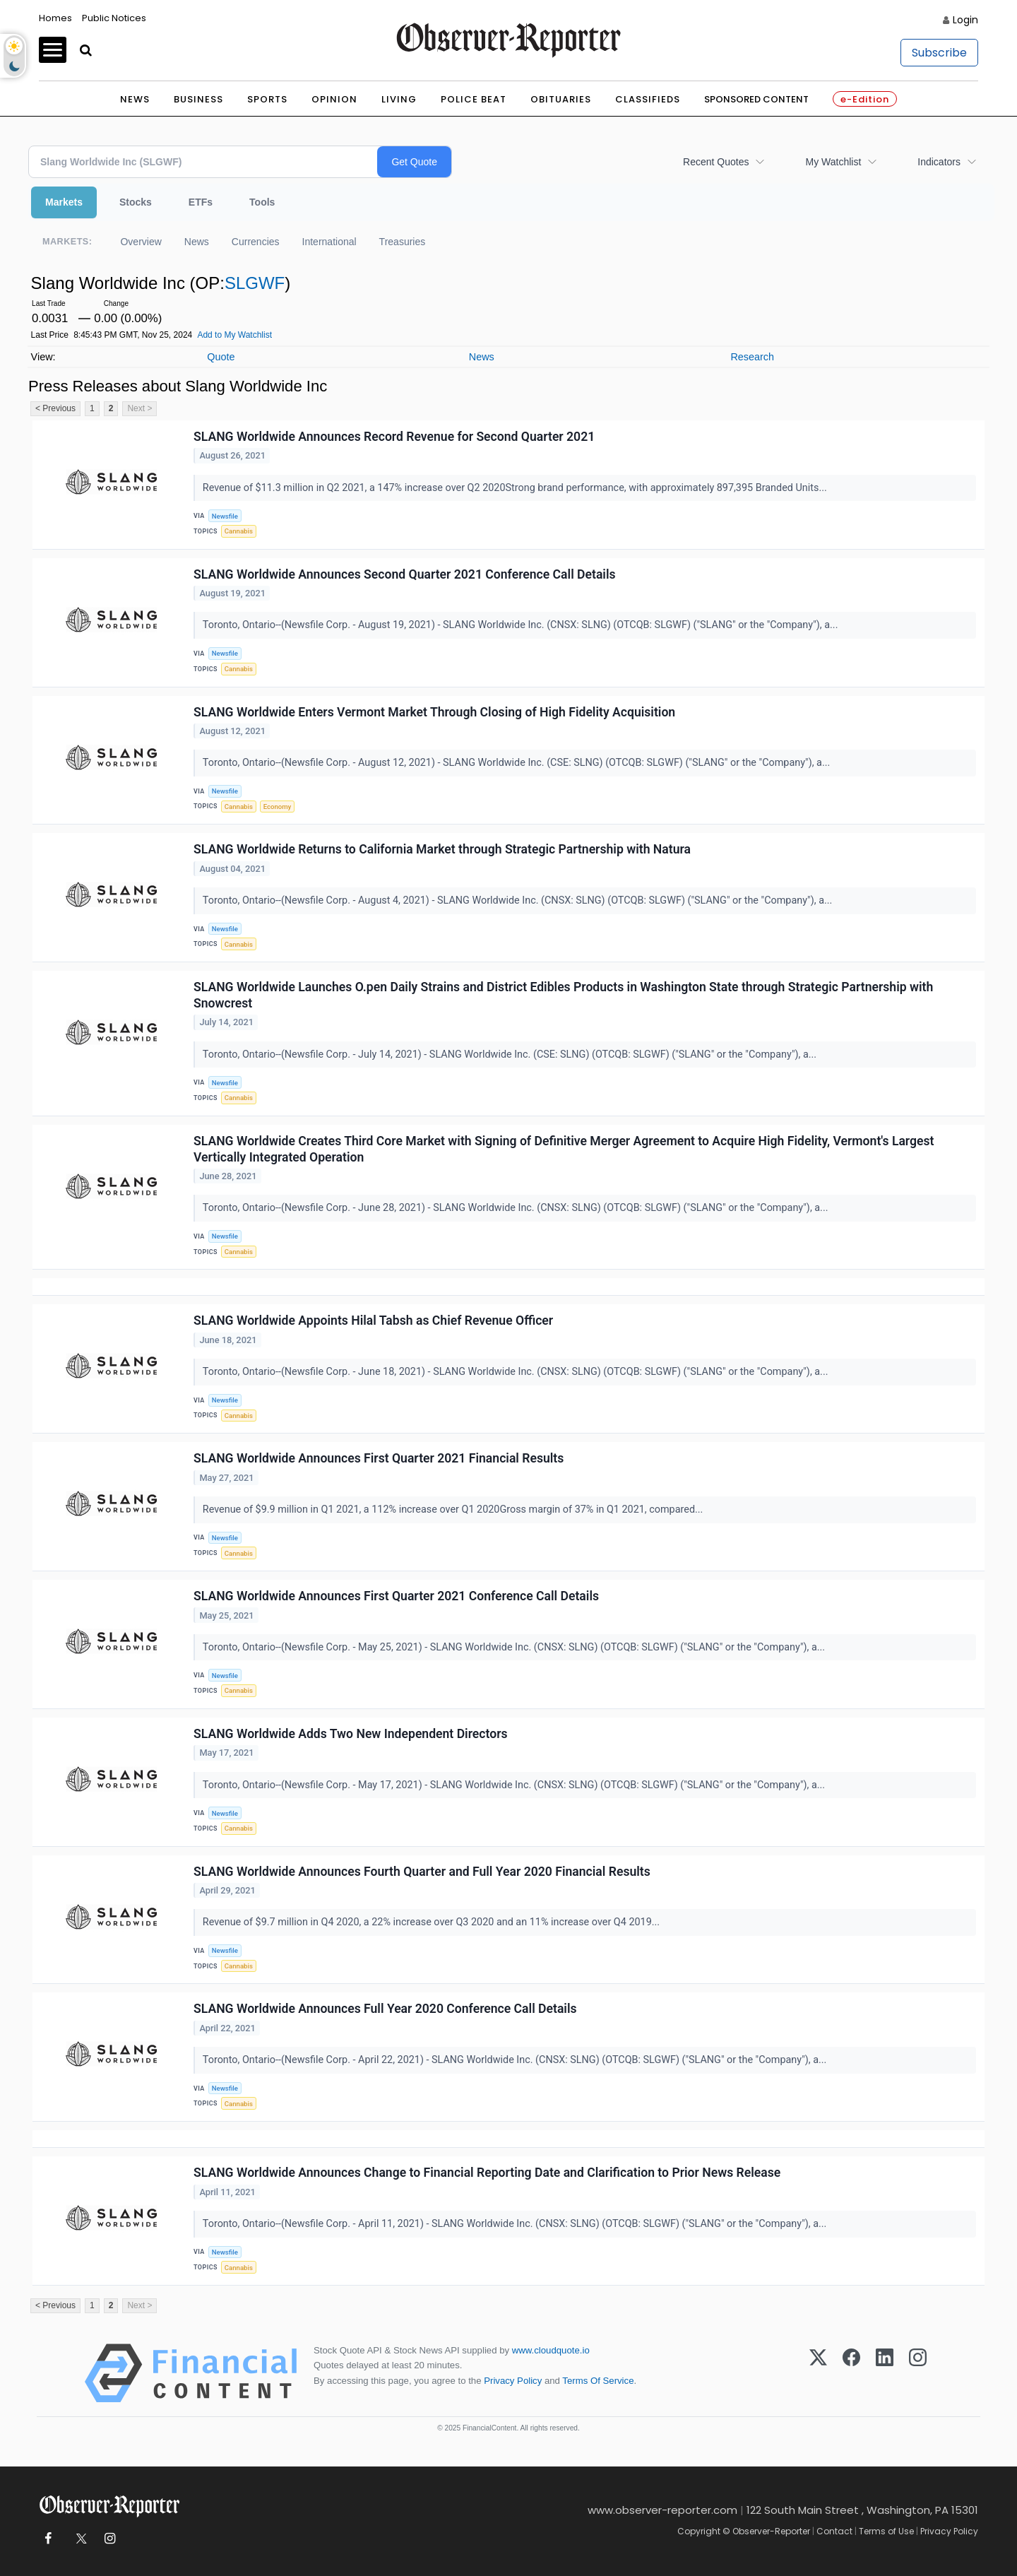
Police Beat (473, 99)
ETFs (201, 202)
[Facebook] (851, 2373)
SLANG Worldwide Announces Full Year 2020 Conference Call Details (385, 2009)
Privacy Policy (513, 2380)
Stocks (135, 202)
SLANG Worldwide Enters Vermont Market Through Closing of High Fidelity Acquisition (434, 712)
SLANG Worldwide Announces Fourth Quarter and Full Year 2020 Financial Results (422, 1872)
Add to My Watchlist (234, 335)
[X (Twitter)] (818, 2373)
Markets (64, 202)
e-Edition (864, 99)
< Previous (55, 408)
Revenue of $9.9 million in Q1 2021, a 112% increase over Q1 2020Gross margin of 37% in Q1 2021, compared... (454, 1509)
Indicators (939, 161)
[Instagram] (917, 2373)
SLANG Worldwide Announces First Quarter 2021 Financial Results (379, 1458)
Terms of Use (886, 2531)
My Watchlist (833, 161)
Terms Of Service (598, 2380)
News (135, 99)
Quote (220, 356)
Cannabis (239, 531)
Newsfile (225, 516)
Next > (139, 408)
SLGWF (255, 283)
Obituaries (560, 99)
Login (965, 20)
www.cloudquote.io (551, 2350)
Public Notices (114, 18)
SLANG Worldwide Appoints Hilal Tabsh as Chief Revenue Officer (373, 1320)
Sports (267, 99)
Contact (834, 2531)
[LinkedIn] (884, 2373)
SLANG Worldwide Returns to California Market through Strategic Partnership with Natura (442, 849)
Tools (262, 202)
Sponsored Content (756, 99)
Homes (55, 18)
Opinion (334, 99)
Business (198, 99)
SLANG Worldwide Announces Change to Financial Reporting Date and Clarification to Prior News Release (487, 2173)
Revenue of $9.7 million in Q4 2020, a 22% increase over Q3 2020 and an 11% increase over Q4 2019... (432, 1922)
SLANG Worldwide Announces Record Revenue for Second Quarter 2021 (394, 437)
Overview (140, 241)
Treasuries (402, 241)
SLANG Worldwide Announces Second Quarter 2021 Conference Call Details (405, 574)
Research (752, 356)
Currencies (256, 241)
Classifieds (647, 99)
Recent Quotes (716, 161)
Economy (277, 806)
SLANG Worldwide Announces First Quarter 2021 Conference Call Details (396, 1596)
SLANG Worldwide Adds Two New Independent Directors (351, 1734)
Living (399, 99)
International (329, 241)
